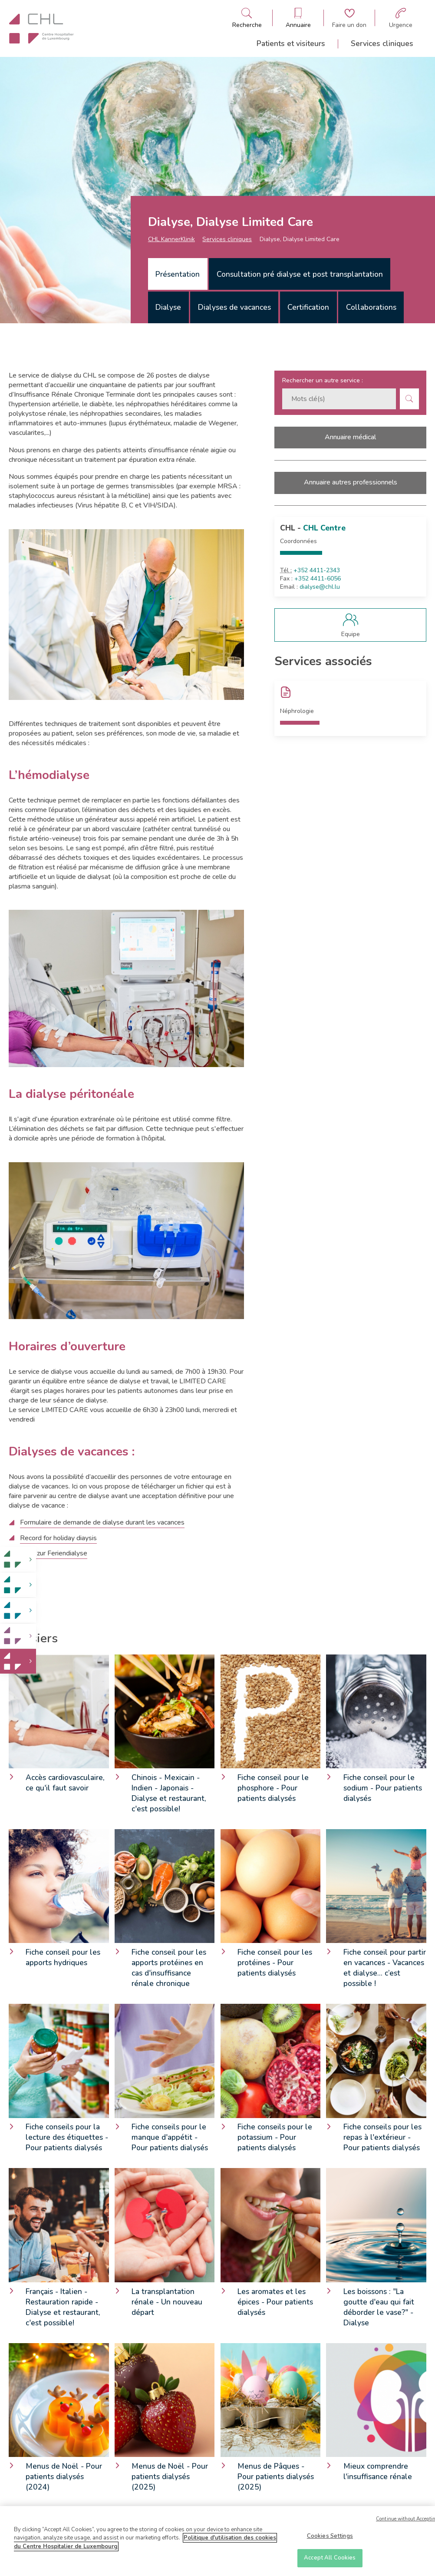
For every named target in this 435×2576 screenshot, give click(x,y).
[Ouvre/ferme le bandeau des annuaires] (298, 18)
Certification (308, 307)
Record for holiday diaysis (58, 1538)
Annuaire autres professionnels (350, 482)
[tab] (178, 274)
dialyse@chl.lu (320, 587)
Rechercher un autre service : (322, 380)
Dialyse (168, 307)
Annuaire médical (350, 437)
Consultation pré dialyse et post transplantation (300, 274)
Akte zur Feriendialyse (53, 1553)
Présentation (177, 274)
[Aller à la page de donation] (349, 18)
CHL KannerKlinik (171, 239)
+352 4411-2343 (316, 570)
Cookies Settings (330, 2537)
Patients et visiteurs (291, 43)
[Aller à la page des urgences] (400, 18)
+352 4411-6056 (317, 579)
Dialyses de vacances (234, 307)
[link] (18, 1559)
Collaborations (371, 307)
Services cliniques (382, 43)
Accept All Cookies (330, 2559)
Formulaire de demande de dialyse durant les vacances (102, 1522)
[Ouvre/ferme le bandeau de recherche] (247, 18)
